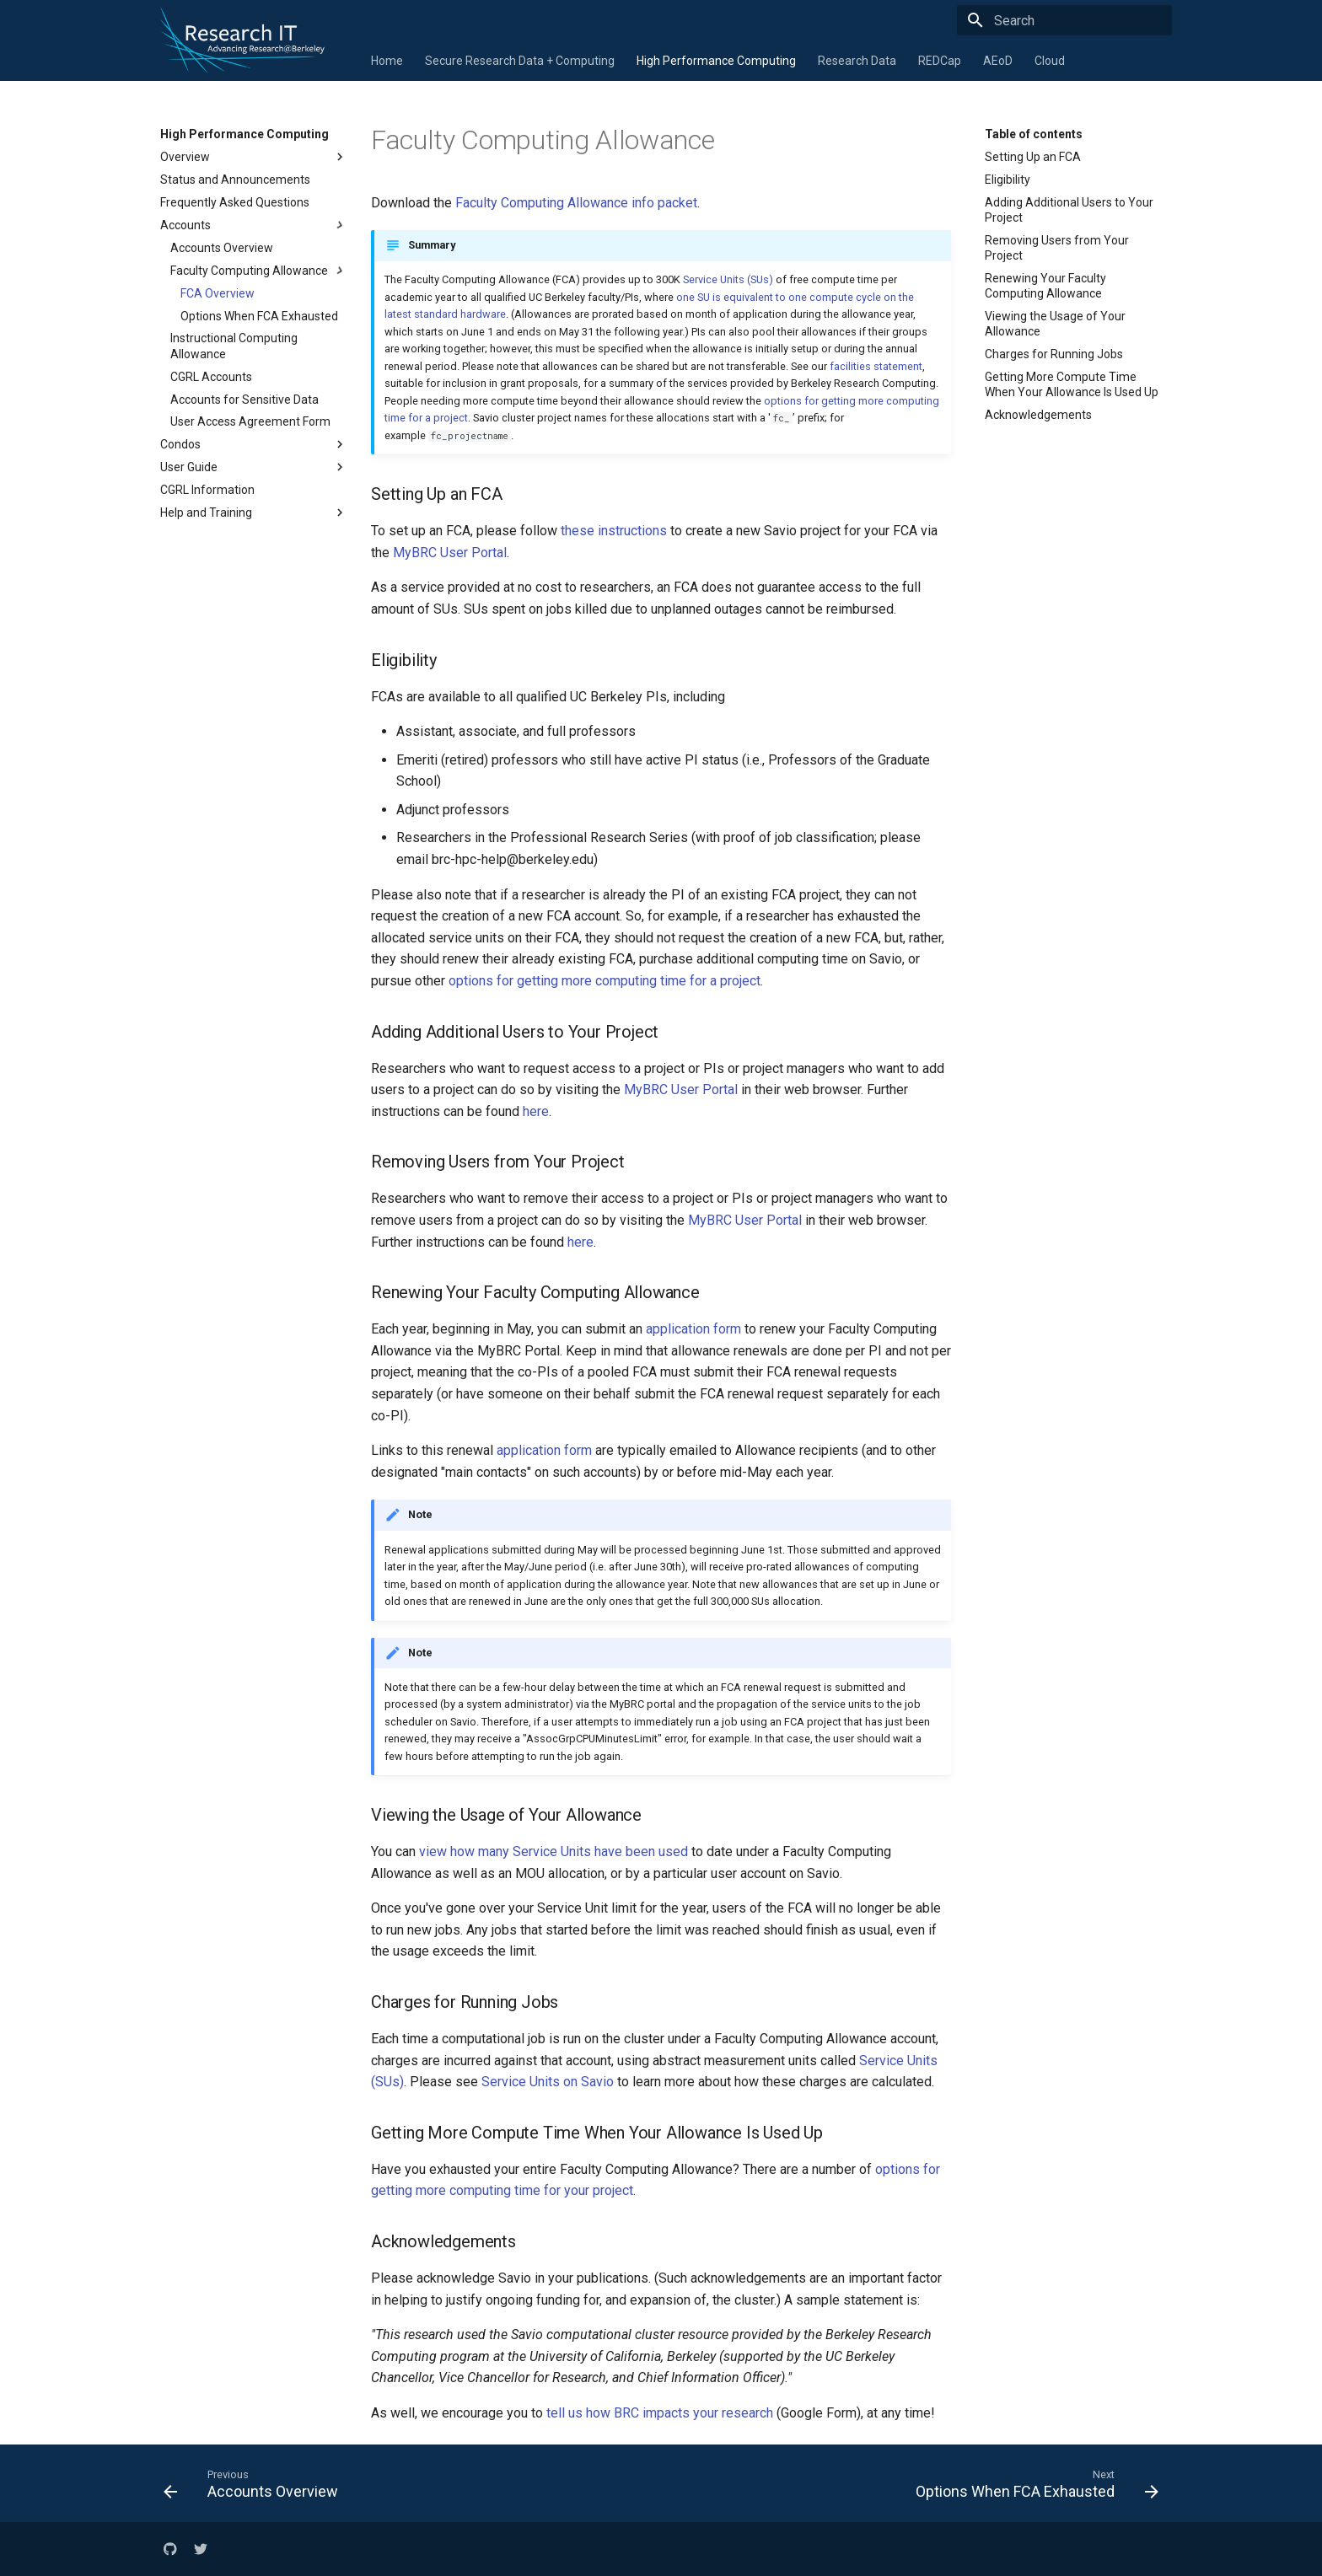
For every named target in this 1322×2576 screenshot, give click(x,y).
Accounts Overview (221, 248)
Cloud (1049, 60)
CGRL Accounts (211, 377)
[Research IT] (160, 20)
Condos (253, 444)
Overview (253, 156)
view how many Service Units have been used (553, 1851)
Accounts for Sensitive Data (244, 399)
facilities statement (876, 366)
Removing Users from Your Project (1057, 247)
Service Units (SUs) (728, 279)
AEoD (998, 60)
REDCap (939, 60)
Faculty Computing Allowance (258, 270)
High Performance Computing (716, 60)
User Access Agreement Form (250, 421)
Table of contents (1034, 134)
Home (387, 60)
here (536, 1111)
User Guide (253, 467)
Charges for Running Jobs (1054, 354)
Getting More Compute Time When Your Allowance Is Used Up (1071, 384)
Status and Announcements (235, 179)
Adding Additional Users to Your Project (1069, 210)
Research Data (857, 60)
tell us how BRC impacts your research (659, 2413)
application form (693, 1329)
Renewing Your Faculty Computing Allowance (1045, 285)
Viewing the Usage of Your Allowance (1055, 323)
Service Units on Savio (547, 2082)
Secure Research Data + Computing (520, 60)
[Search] (1073, 20)
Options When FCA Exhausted (259, 316)
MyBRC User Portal (450, 553)
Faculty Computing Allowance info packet (576, 203)
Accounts (253, 225)
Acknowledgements (1038, 414)
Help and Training (253, 512)
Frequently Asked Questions (234, 202)
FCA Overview (217, 293)
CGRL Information (207, 489)
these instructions (614, 531)
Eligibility (1007, 179)
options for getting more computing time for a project (604, 981)
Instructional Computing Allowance (234, 345)
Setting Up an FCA (1033, 157)
